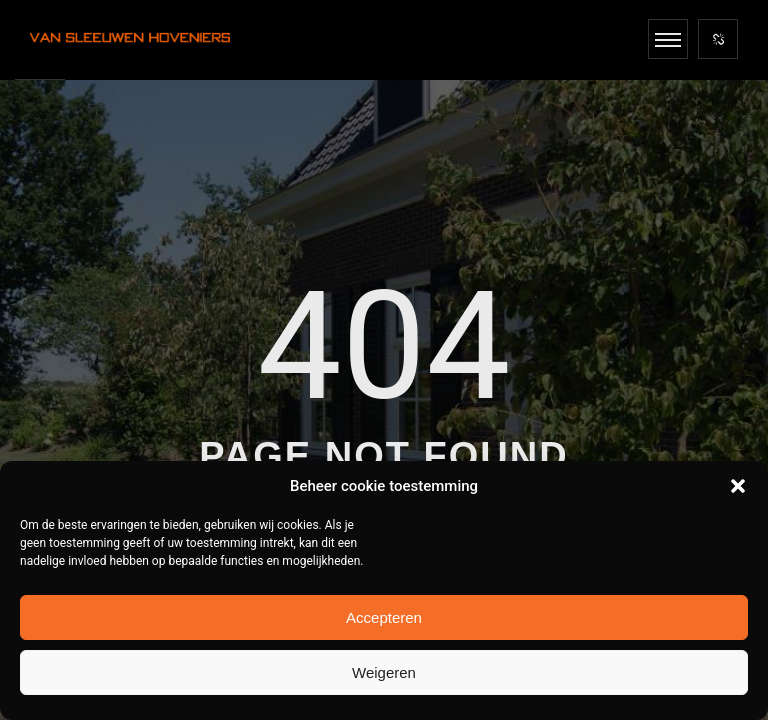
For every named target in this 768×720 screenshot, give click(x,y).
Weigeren (384, 672)
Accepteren (384, 617)
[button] (738, 486)
